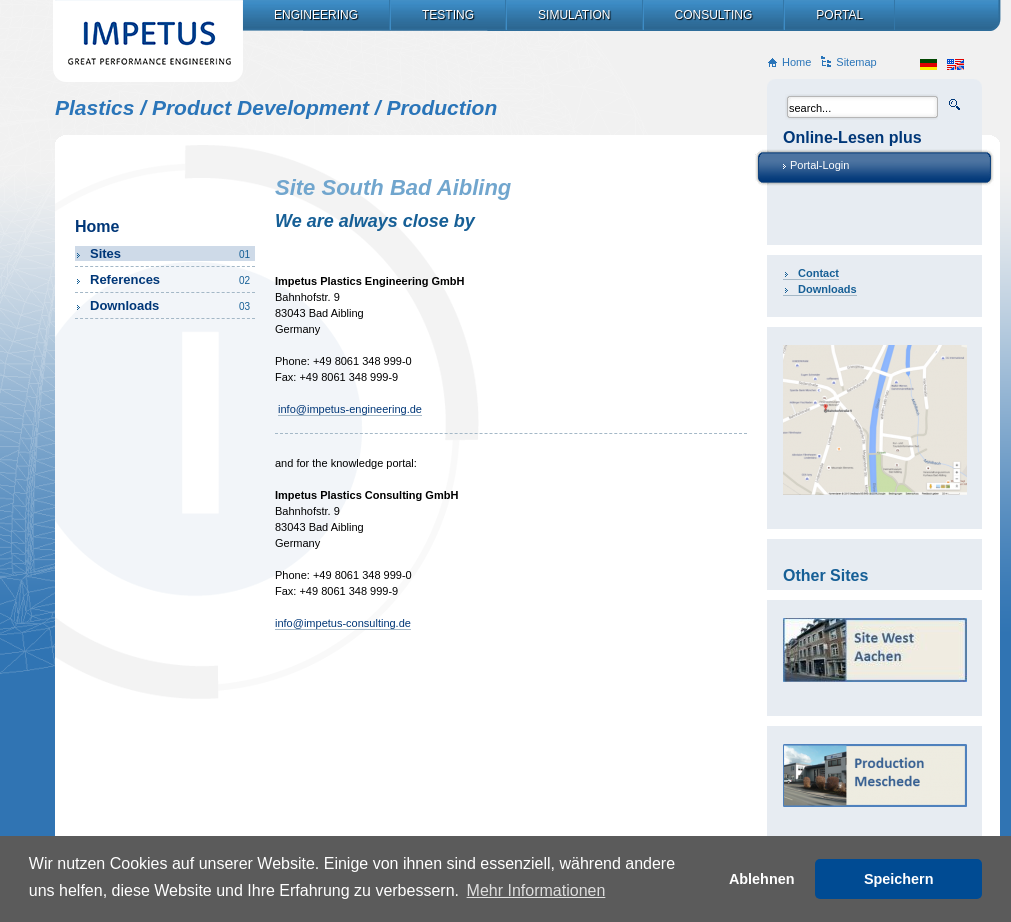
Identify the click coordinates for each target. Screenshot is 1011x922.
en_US (955, 64)
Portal (839, 15)
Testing (448, 15)
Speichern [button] (899, 879)
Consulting (714, 15)
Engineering (316, 15)
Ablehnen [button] (762, 879)
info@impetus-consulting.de (343, 623)
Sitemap (856, 62)
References (171, 279)
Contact (818, 273)
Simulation (574, 15)
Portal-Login (819, 165)
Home (796, 62)
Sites (171, 253)
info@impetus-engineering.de (350, 409)
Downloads (827, 289)
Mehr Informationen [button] (536, 890)
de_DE (928, 64)
